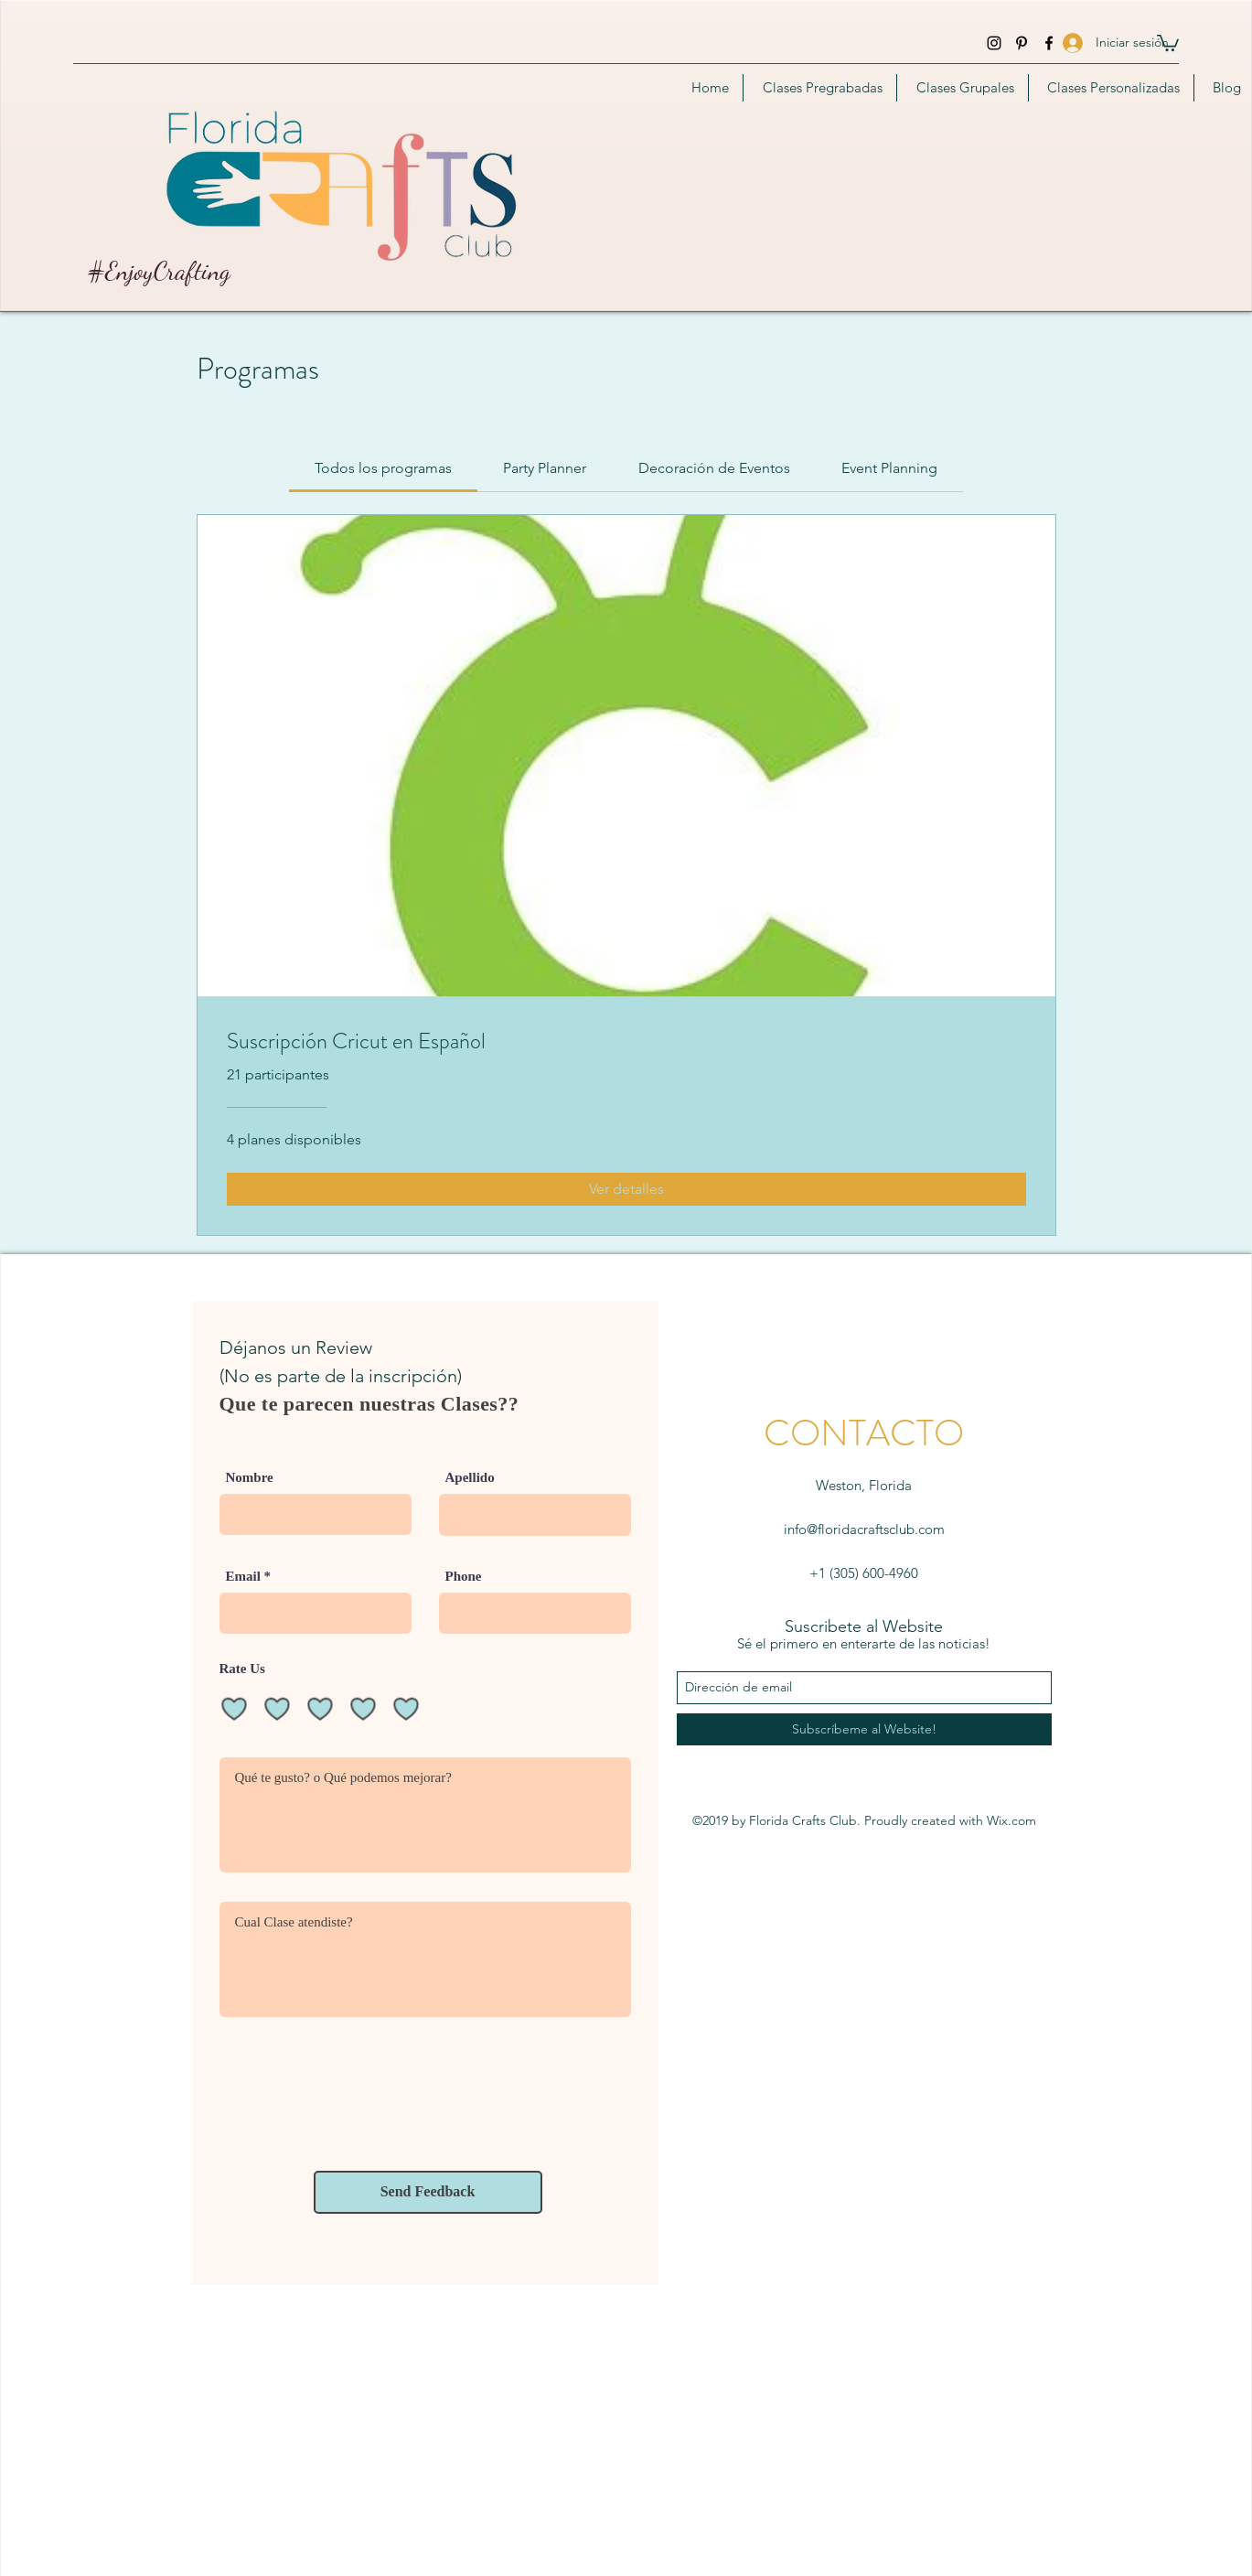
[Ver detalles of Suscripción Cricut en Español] (626, 1189)
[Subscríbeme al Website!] (864, 1729)
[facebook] (1049, 43)
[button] (1168, 42)
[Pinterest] (1021, 43)
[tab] (383, 468)
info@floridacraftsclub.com (864, 1529)
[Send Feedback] (428, 2192)
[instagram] (994, 43)
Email (243, 1576)
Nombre (249, 1478)
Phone (463, 1576)
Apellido (470, 1478)
